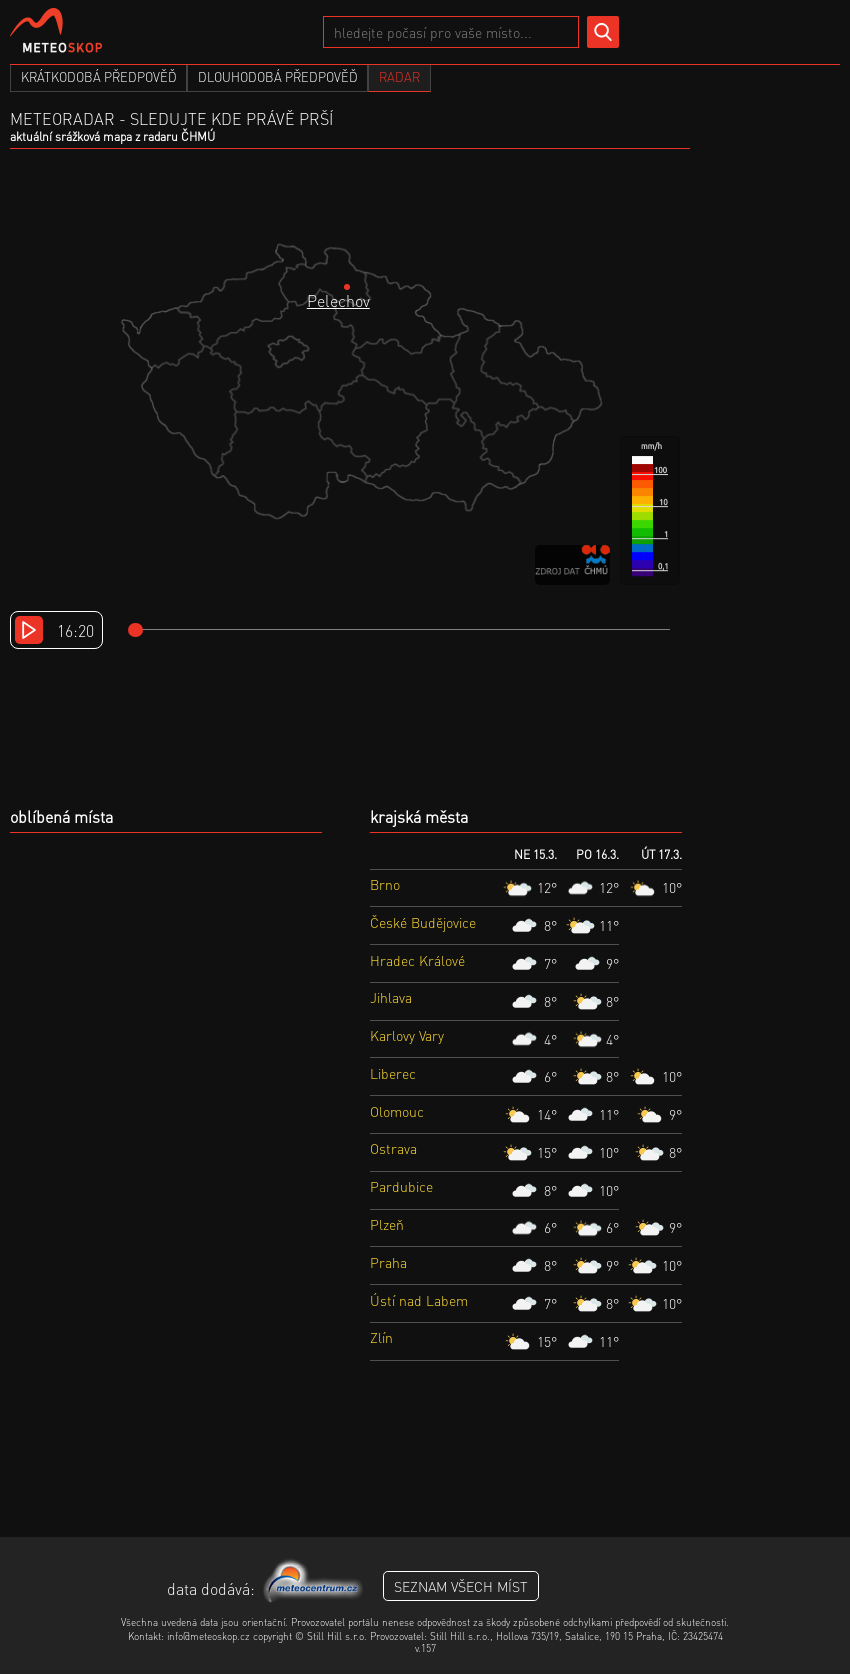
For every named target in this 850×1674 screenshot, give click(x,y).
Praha (388, 1262)
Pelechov (338, 300)
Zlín (381, 1337)
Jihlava (391, 997)
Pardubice (401, 1186)
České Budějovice (423, 922)
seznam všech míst (461, 1586)
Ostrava (393, 1148)
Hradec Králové (417, 960)
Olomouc (397, 1111)
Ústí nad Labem (419, 1300)
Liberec (393, 1073)
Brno (385, 884)
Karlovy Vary (407, 1035)
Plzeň (387, 1224)
